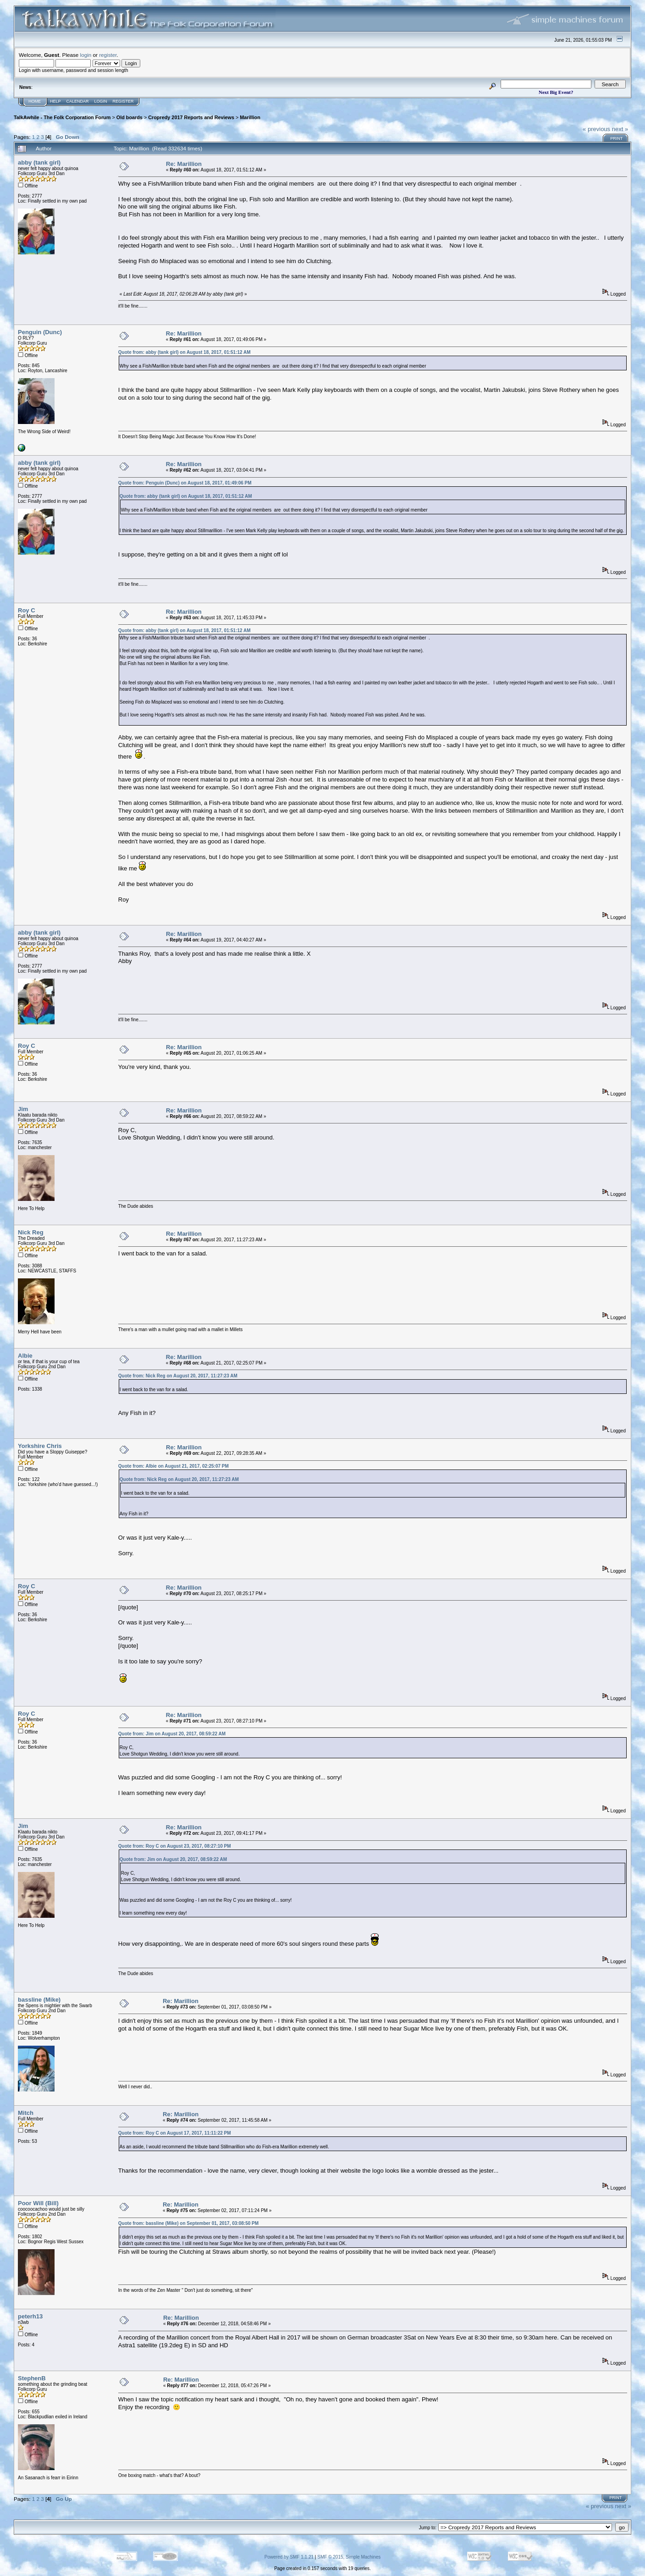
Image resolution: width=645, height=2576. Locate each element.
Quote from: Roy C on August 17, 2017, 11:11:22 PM (174, 2133)
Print (616, 138)
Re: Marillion (184, 163)
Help (55, 101)
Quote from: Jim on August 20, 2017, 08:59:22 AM (172, 1733)
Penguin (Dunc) (40, 332)
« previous (596, 129)
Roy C (26, 610)
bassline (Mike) (39, 1999)
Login (100, 101)
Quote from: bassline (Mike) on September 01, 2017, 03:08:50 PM (188, 2223)
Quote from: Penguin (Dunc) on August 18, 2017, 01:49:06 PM (185, 482)
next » (620, 129)
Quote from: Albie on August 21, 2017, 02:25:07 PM (173, 1466)
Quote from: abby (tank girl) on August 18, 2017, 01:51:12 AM (184, 352)
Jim (23, 1109)
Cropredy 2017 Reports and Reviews (191, 117)
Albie (25, 1355)
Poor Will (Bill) (38, 2203)
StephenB (32, 2378)
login (86, 55)
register (107, 55)
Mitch (25, 2112)
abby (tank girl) (39, 162)
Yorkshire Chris (40, 1445)
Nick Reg (31, 1232)
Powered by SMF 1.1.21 (289, 2556)
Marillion (250, 117)
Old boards (129, 117)
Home (34, 101)
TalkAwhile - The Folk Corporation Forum (62, 117)
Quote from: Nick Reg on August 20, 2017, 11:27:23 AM (177, 1375)
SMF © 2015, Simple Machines (348, 2556)
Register (123, 101)
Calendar (77, 101)
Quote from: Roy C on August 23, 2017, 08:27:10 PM (174, 1846)
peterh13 (30, 2316)
